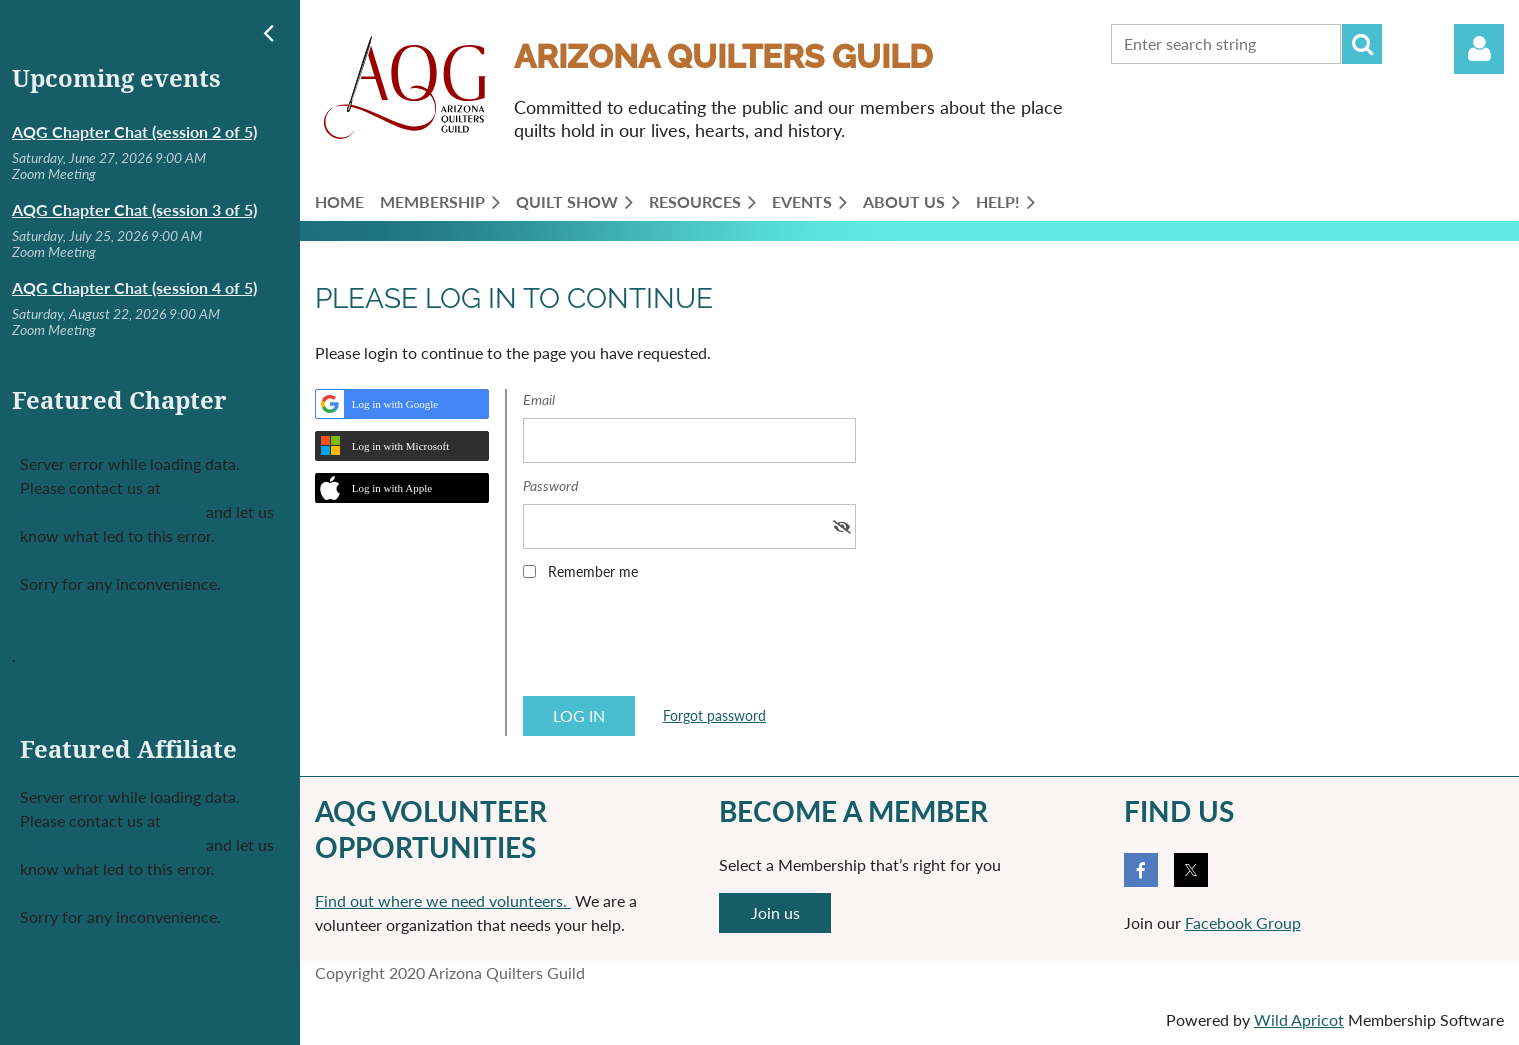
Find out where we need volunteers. (443, 900)
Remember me (593, 571)
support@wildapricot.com (111, 511)
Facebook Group (1243, 922)
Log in (1479, 49)
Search (1362, 44)
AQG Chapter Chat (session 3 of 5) (134, 209)
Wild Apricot (1299, 1019)
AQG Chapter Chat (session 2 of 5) (134, 131)
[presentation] (675, 645)
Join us (775, 912)
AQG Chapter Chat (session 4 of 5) (134, 287)
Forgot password (714, 715)
